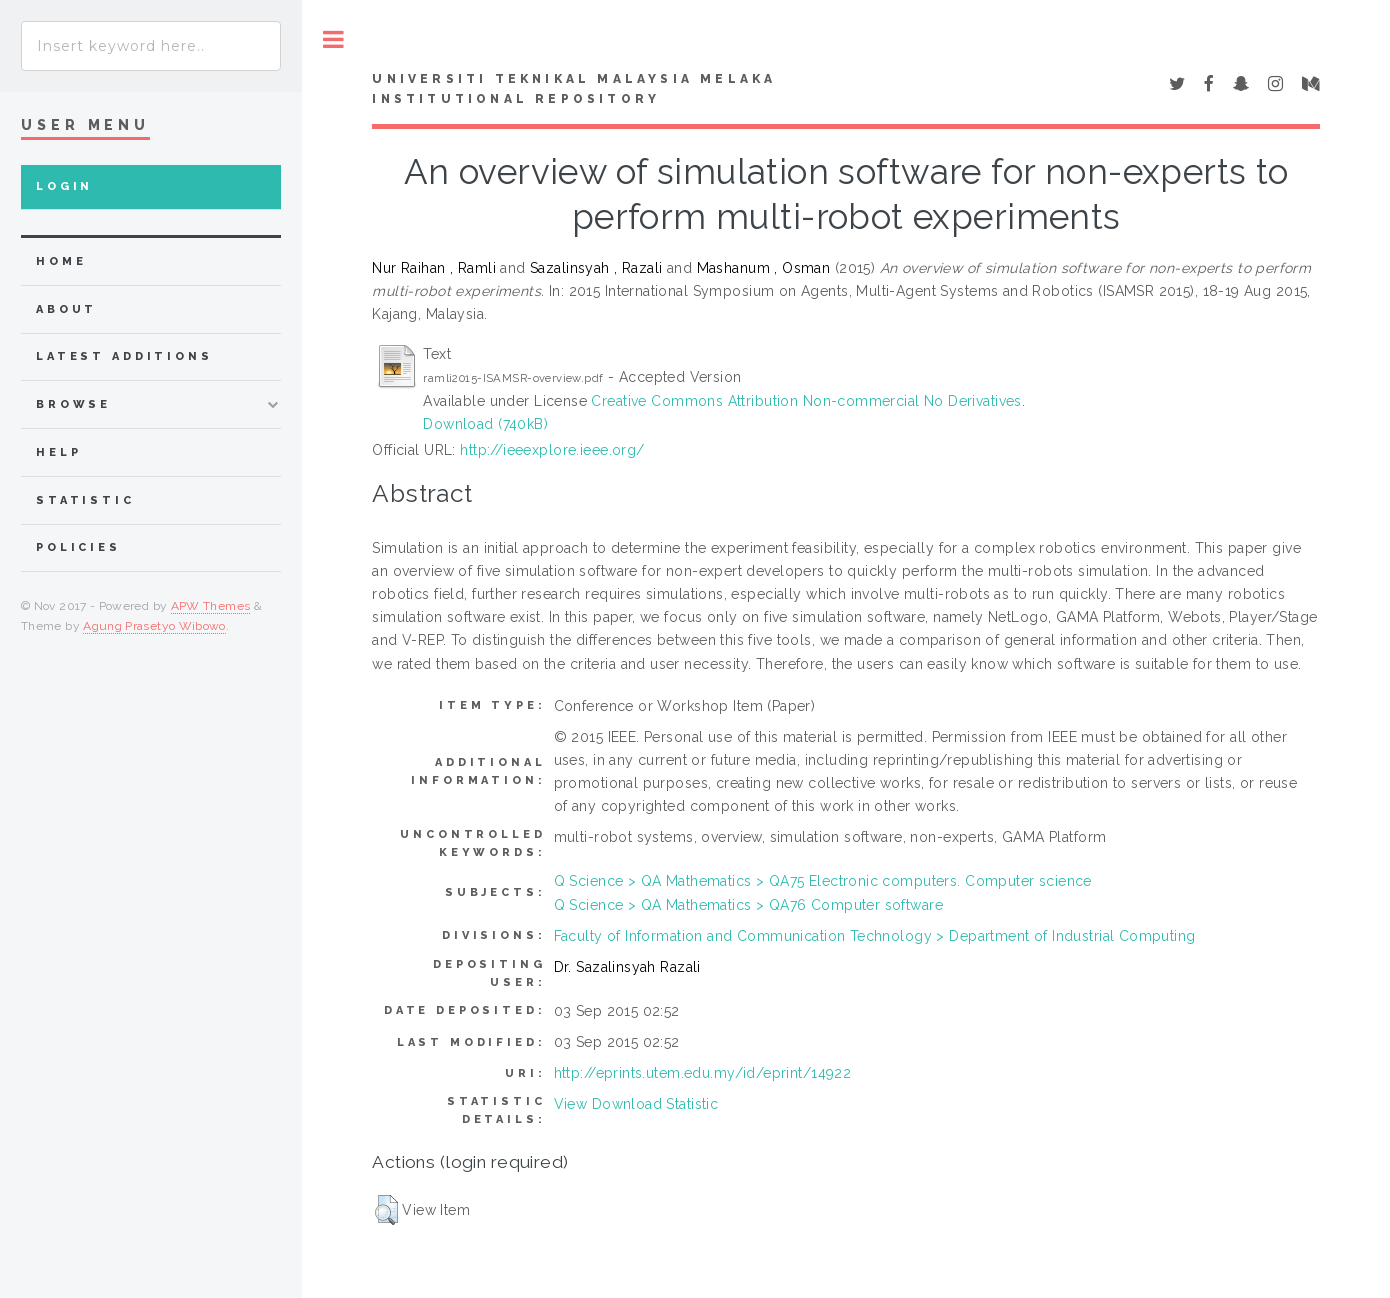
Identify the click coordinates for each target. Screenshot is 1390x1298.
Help (58, 452)
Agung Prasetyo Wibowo (154, 626)
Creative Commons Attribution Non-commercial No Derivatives (806, 401)
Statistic (85, 500)
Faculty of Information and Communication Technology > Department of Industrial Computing (875, 936)
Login (64, 186)
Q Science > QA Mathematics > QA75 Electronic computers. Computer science (823, 881)
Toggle (333, 39)
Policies (78, 547)
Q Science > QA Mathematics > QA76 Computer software (748, 905)
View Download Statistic (636, 1104)
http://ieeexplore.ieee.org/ (552, 450)
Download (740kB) (485, 424)
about (66, 309)
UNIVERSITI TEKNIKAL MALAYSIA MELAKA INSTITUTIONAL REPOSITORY (574, 89)
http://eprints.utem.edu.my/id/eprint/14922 (703, 1073)
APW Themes (211, 606)
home (61, 261)
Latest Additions (124, 356)
